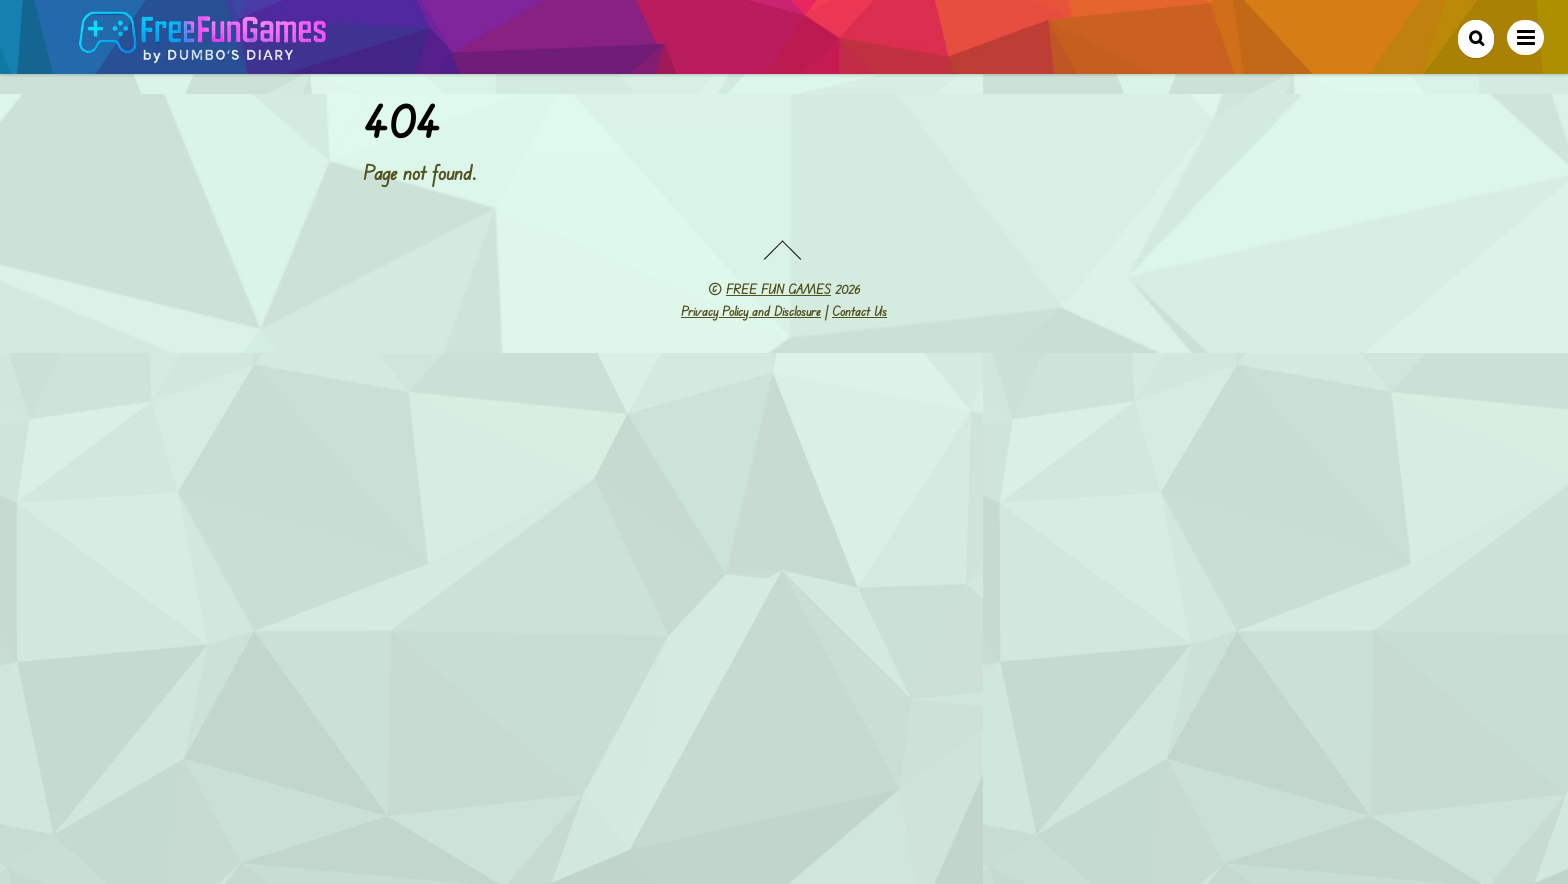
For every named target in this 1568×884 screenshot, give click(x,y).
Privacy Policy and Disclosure (751, 311)
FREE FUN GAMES (778, 289)
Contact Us (859, 311)
